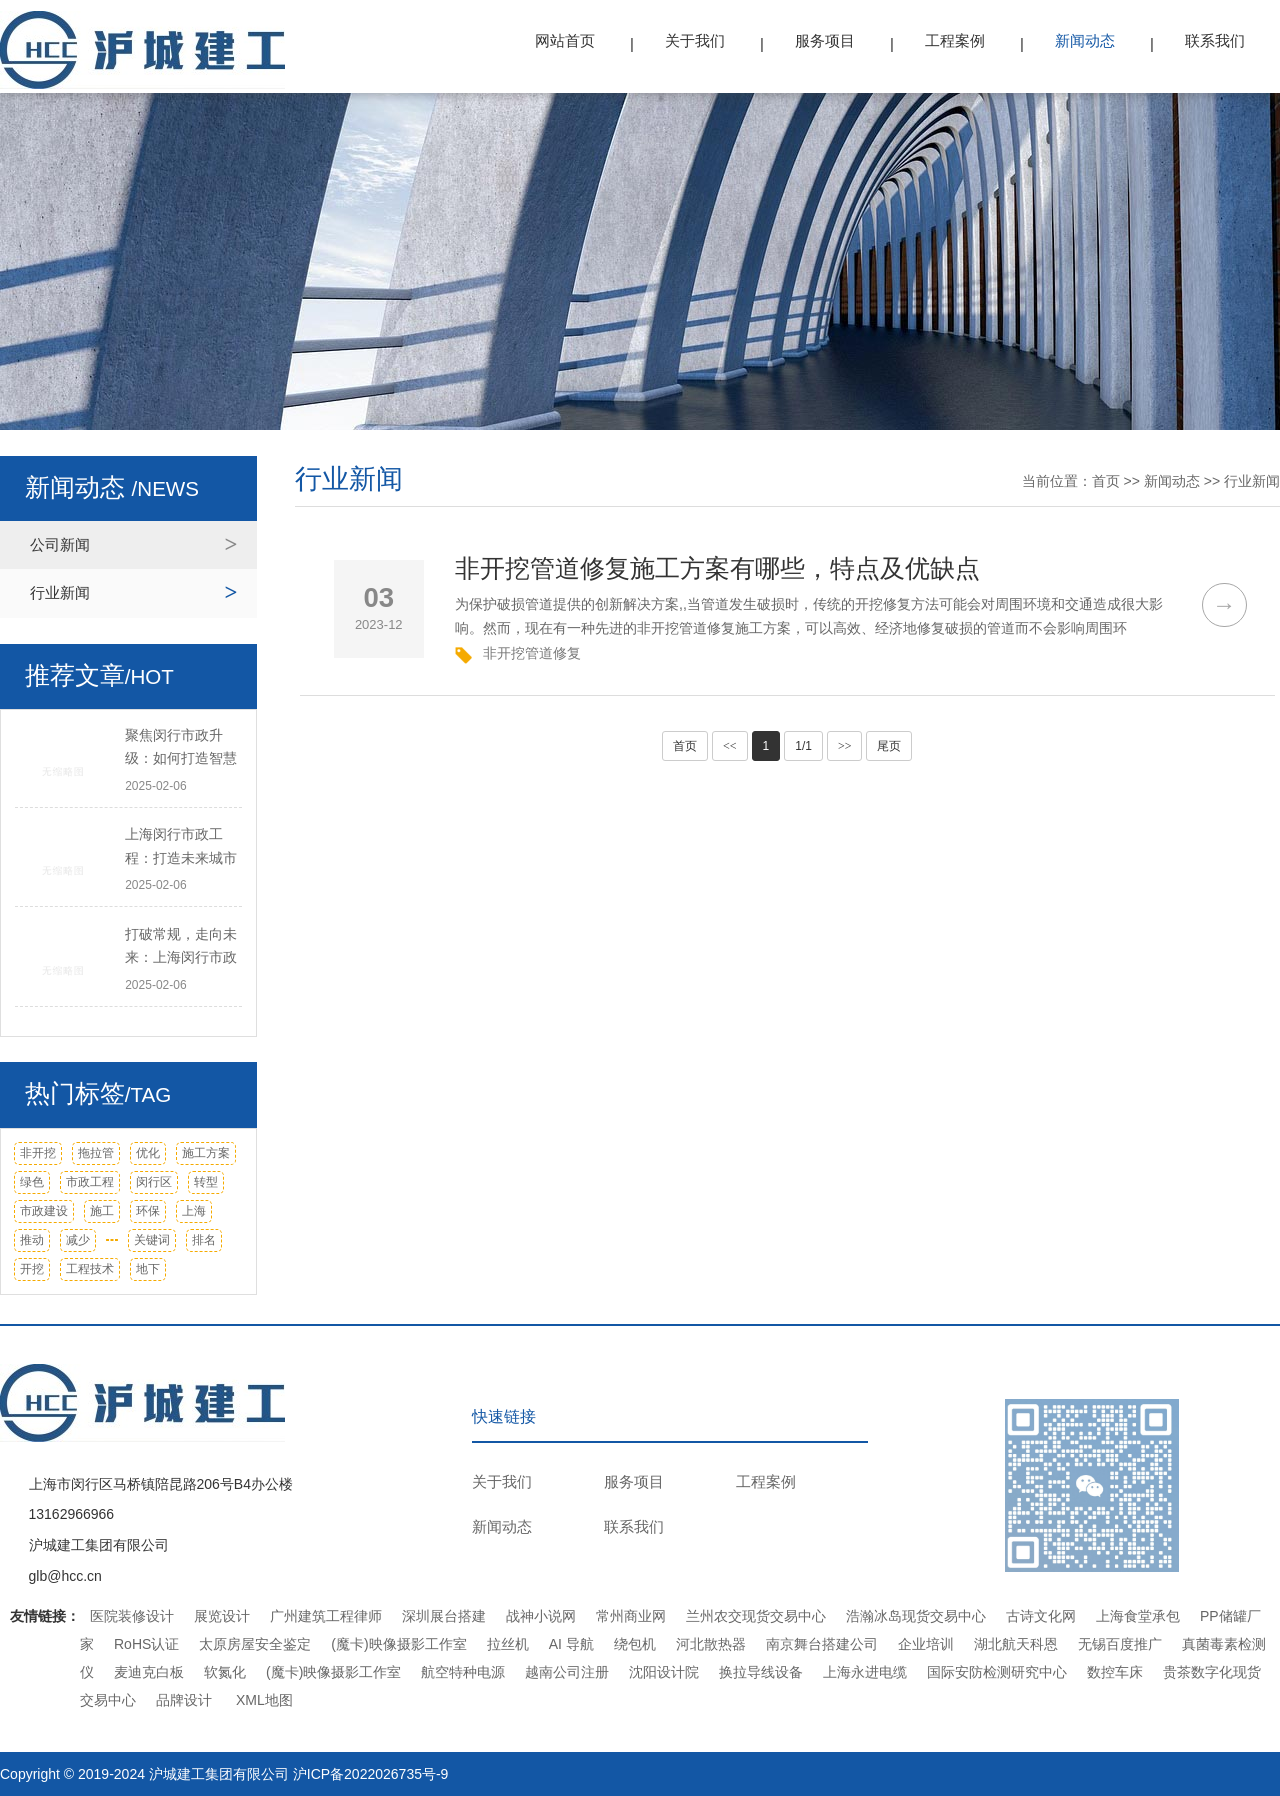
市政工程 (90, 1182)
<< (730, 746)
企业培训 (926, 1644)
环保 (148, 1211)
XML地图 (264, 1700)
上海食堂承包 (1138, 1616)
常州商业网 (631, 1616)
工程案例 (955, 40)
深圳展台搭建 (444, 1616)
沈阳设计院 (664, 1672)
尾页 (889, 746)
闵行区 (154, 1182)
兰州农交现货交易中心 (756, 1616)
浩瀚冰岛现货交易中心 (916, 1616)
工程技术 (90, 1269)
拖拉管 (96, 1153)
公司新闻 (60, 544)
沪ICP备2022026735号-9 (371, 1774)
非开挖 (38, 1153)
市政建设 (44, 1211)
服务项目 (825, 40)
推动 (32, 1240)
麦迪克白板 (149, 1672)
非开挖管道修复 (532, 653)
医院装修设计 (132, 1616)
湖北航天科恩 (1016, 1644)
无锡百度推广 (1120, 1644)
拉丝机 (508, 1644)
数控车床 (1115, 1672)
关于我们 (695, 40)
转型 (206, 1182)
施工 (102, 1211)
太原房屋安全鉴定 (255, 1644)
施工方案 (206, 1153)
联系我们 (1215, 40)
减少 (78, 1240)
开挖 (32, 1269)
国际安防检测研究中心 (997, 1672)
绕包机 (635, 1644)
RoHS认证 (146, 1644)
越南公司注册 (567, 1672)
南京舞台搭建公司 (822, 1644)
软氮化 (225, 1672)
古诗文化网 (1041, 1616)
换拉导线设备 (761, 1672)
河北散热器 (711, 1644)
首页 (1106, 481)
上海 (194, 1211)
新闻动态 (1085, 40)
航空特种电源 (463, 1672)
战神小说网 (541, 1616)
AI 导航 (571, 1644)
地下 (148, 1269)
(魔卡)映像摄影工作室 (398, 1644)
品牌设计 (184, 1700)
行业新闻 (60, 592)
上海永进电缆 (865, 1672)
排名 (204, 1240)
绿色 (32, 1182)
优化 (148, 1153)
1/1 (803, 746)
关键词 (152, 1240)
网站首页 (565, 40)
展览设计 (222, 1616)
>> (845, 746)
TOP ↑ (1247, 1471)
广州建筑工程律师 (326, 1616)
